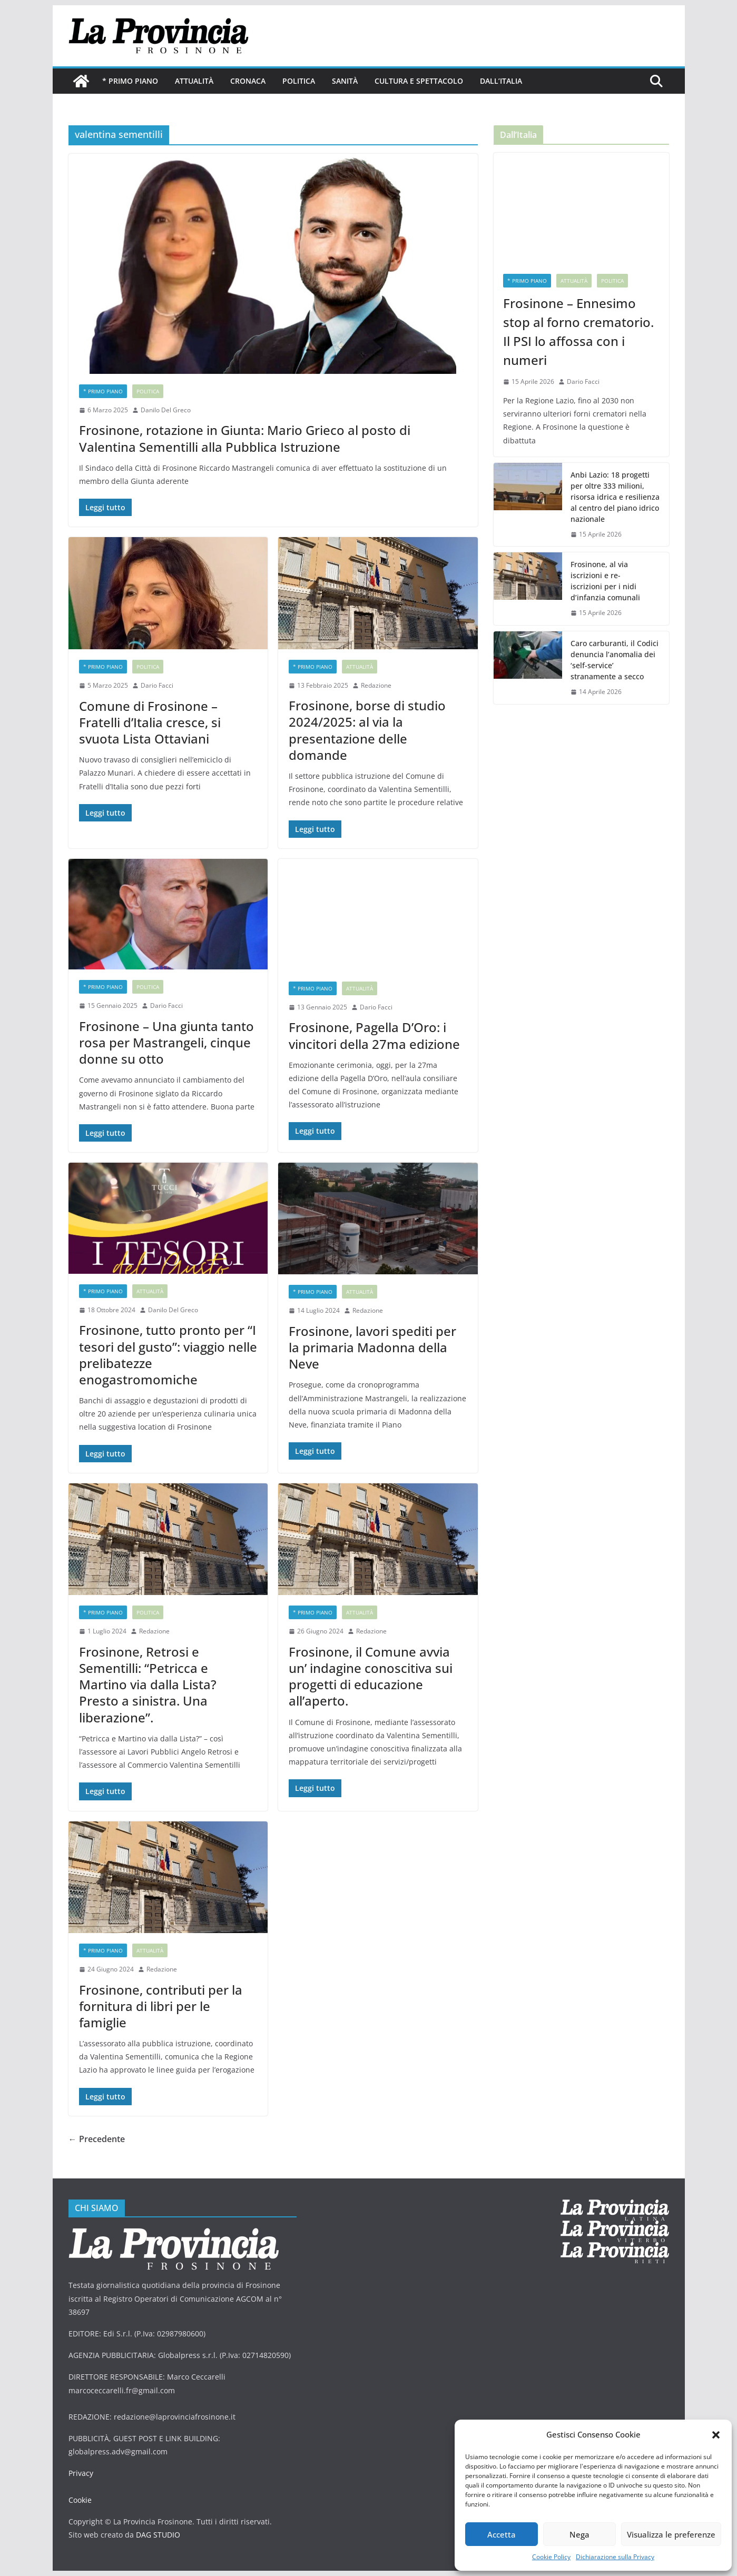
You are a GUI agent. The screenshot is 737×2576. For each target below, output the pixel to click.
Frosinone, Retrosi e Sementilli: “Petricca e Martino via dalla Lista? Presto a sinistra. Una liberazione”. (148, 1684)
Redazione (376, 685)
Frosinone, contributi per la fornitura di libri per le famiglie (160, 2006)
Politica (298, 81)
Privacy (80, 2473)
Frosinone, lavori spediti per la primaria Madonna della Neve (372, 1347)
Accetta (501, 2534)
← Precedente (96, 2139)
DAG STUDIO (158, 2535)
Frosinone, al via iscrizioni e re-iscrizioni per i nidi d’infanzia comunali (605, 580)
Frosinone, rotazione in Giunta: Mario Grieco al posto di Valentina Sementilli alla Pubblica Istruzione (244, 438)
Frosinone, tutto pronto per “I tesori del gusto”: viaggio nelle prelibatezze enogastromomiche (168, 1354)
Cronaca (248, 81)
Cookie (80, 2500)
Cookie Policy (551, 2556)
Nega (579, 2534)
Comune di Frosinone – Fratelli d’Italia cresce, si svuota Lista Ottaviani (150, 722)
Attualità (194, 81)
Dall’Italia (501, 81)
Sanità (345, 81)
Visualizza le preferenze (671, 2534)
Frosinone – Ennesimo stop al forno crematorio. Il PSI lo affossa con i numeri (578, 331)
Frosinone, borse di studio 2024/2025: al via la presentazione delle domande (367, 730)
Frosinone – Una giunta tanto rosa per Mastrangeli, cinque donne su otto (166, 1042)
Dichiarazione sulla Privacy (615, 2556)
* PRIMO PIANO (130, 81)
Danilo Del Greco (166, 409)
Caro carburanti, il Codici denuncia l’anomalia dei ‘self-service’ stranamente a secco (615, 659)
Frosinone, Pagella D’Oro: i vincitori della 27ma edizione (374, 1035)
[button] (716, 2435)
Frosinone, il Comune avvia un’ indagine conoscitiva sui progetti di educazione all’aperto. (371, 1676)
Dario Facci (157, 685)
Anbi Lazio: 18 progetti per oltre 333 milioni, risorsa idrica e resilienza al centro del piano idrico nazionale (615, 497)
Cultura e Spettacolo (419, 81)
